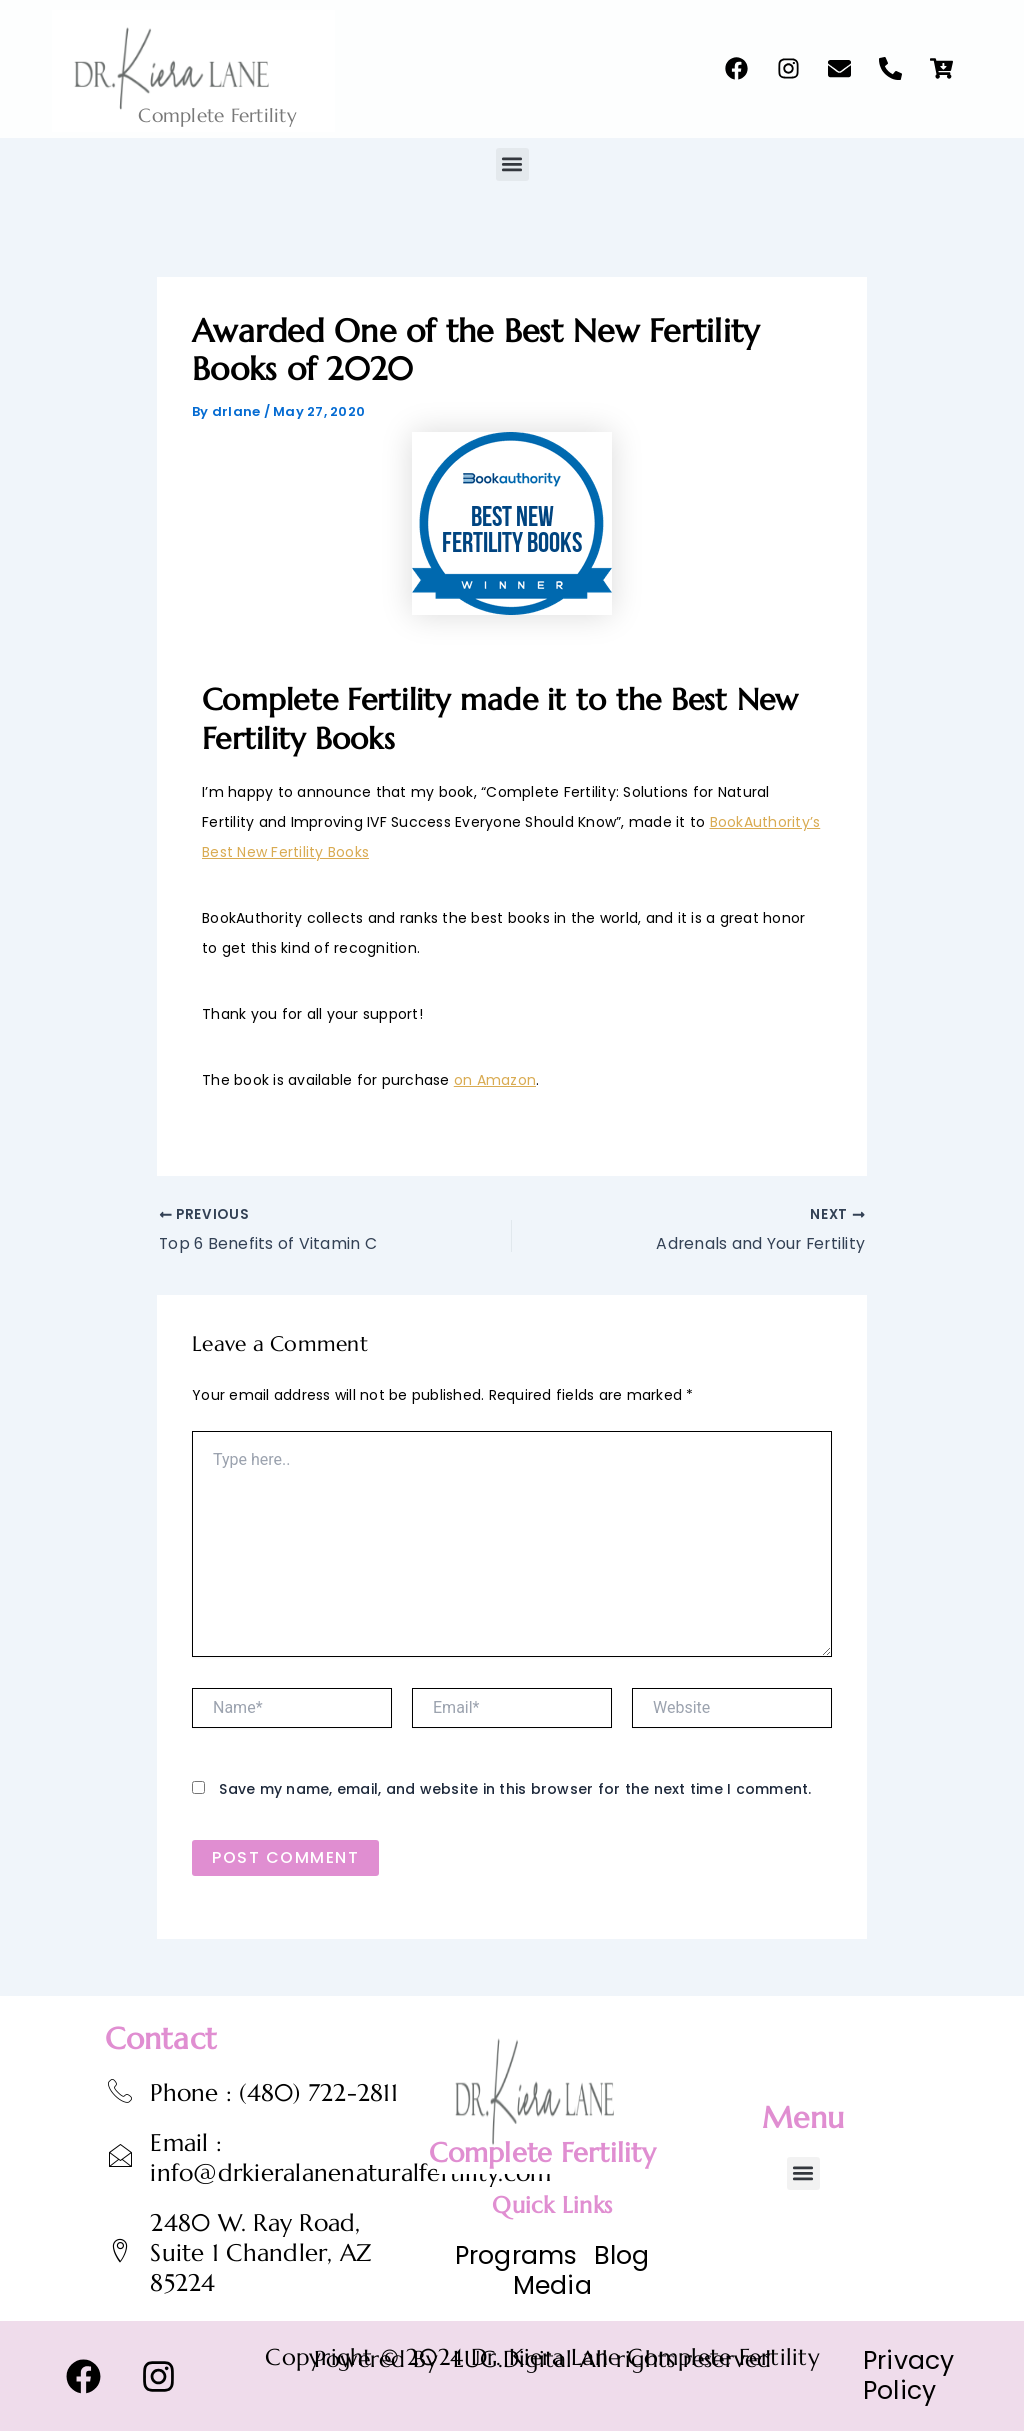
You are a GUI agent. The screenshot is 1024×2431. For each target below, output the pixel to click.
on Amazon (495, 1080)
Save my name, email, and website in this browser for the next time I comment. (515, 1790)
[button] (512, 164)
